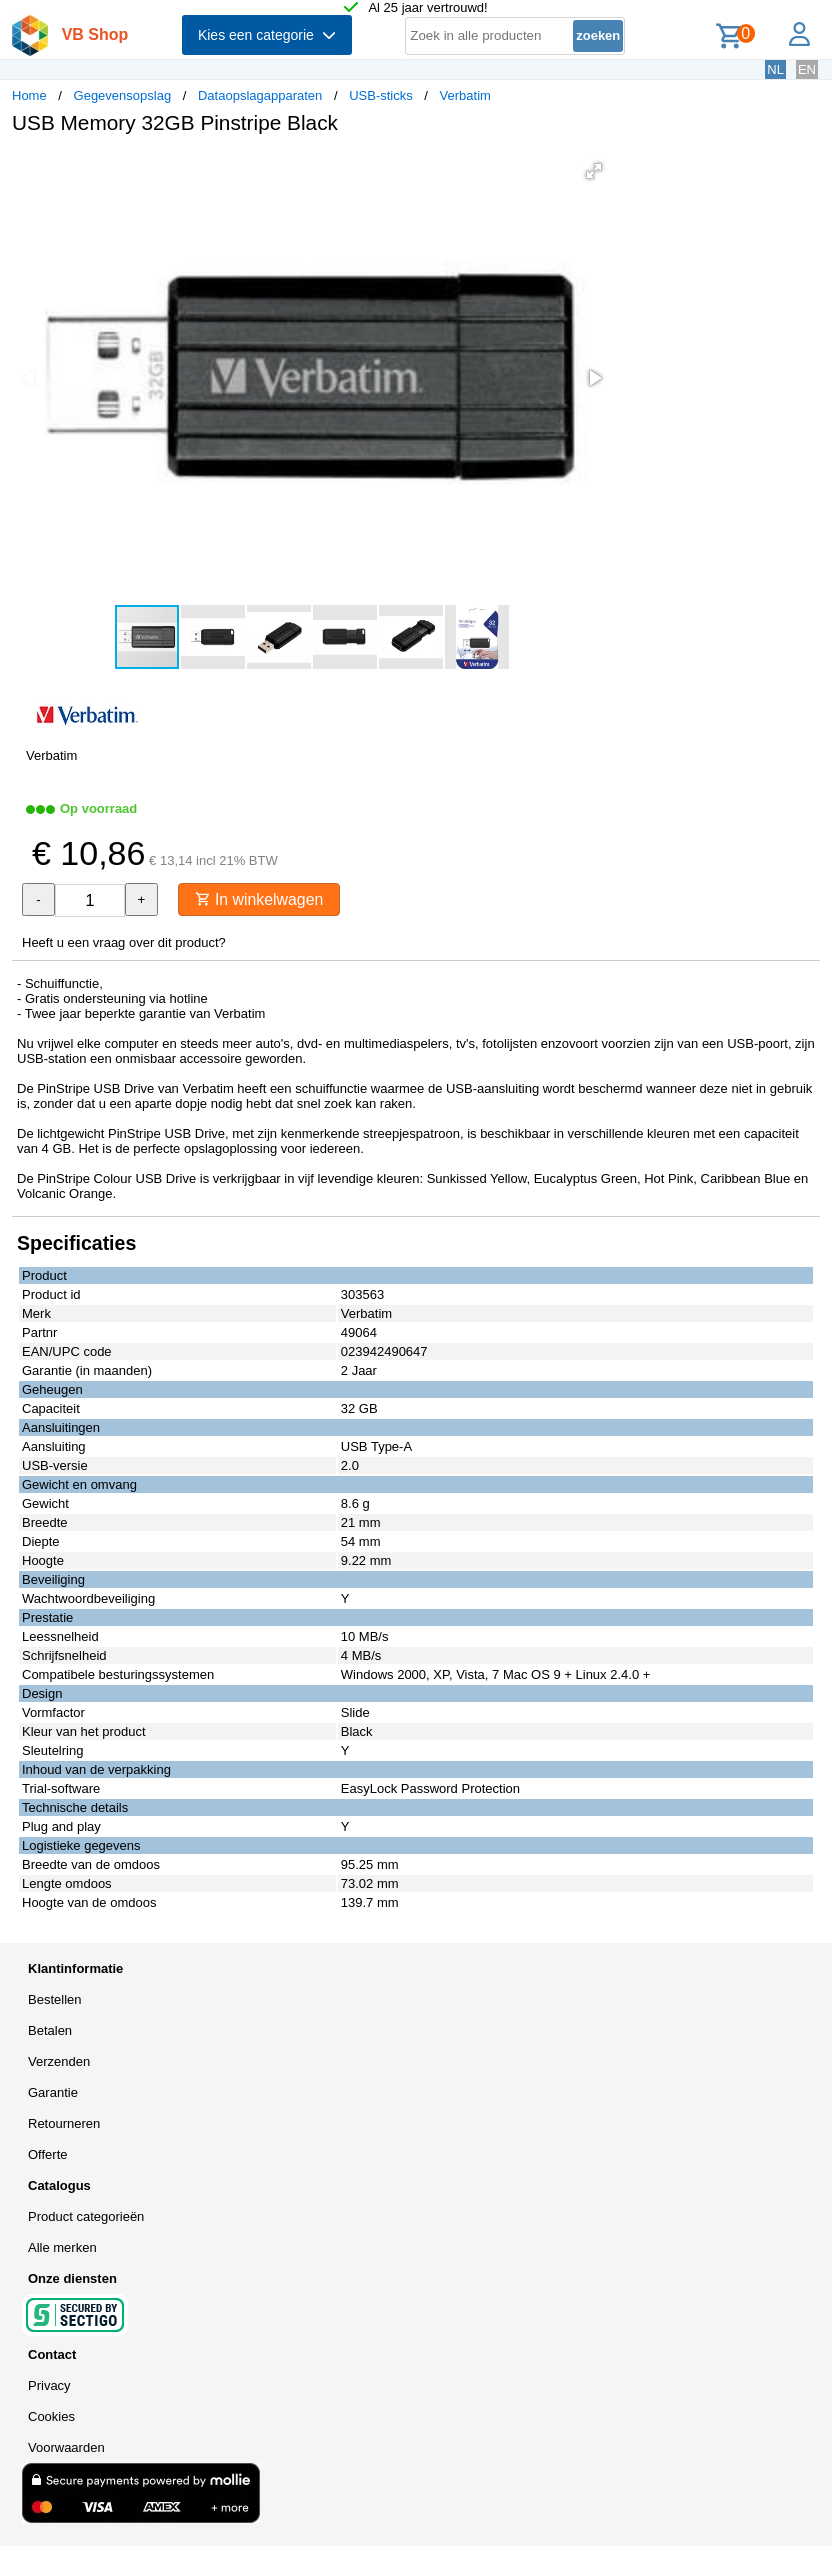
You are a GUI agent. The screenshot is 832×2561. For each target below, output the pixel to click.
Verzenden (59, 2061)
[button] (594, 171)
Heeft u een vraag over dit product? (124, 942)
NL (775, 69)
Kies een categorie (267, 35)
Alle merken (62, 2247)
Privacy (49, 2385)
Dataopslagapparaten (260, 95)
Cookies (51, 2416)
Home (29, 95)
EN (807, 69)
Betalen (50, 2030)
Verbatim (465, 95)
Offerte (48, 2154)
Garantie (53, 2092)
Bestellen (54, 1999)
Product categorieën (86, 2216)
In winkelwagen (260, 899)
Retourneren (64, 2123)
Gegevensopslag (123, 95)
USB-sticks (381, 95)
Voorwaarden (66, 2447)
